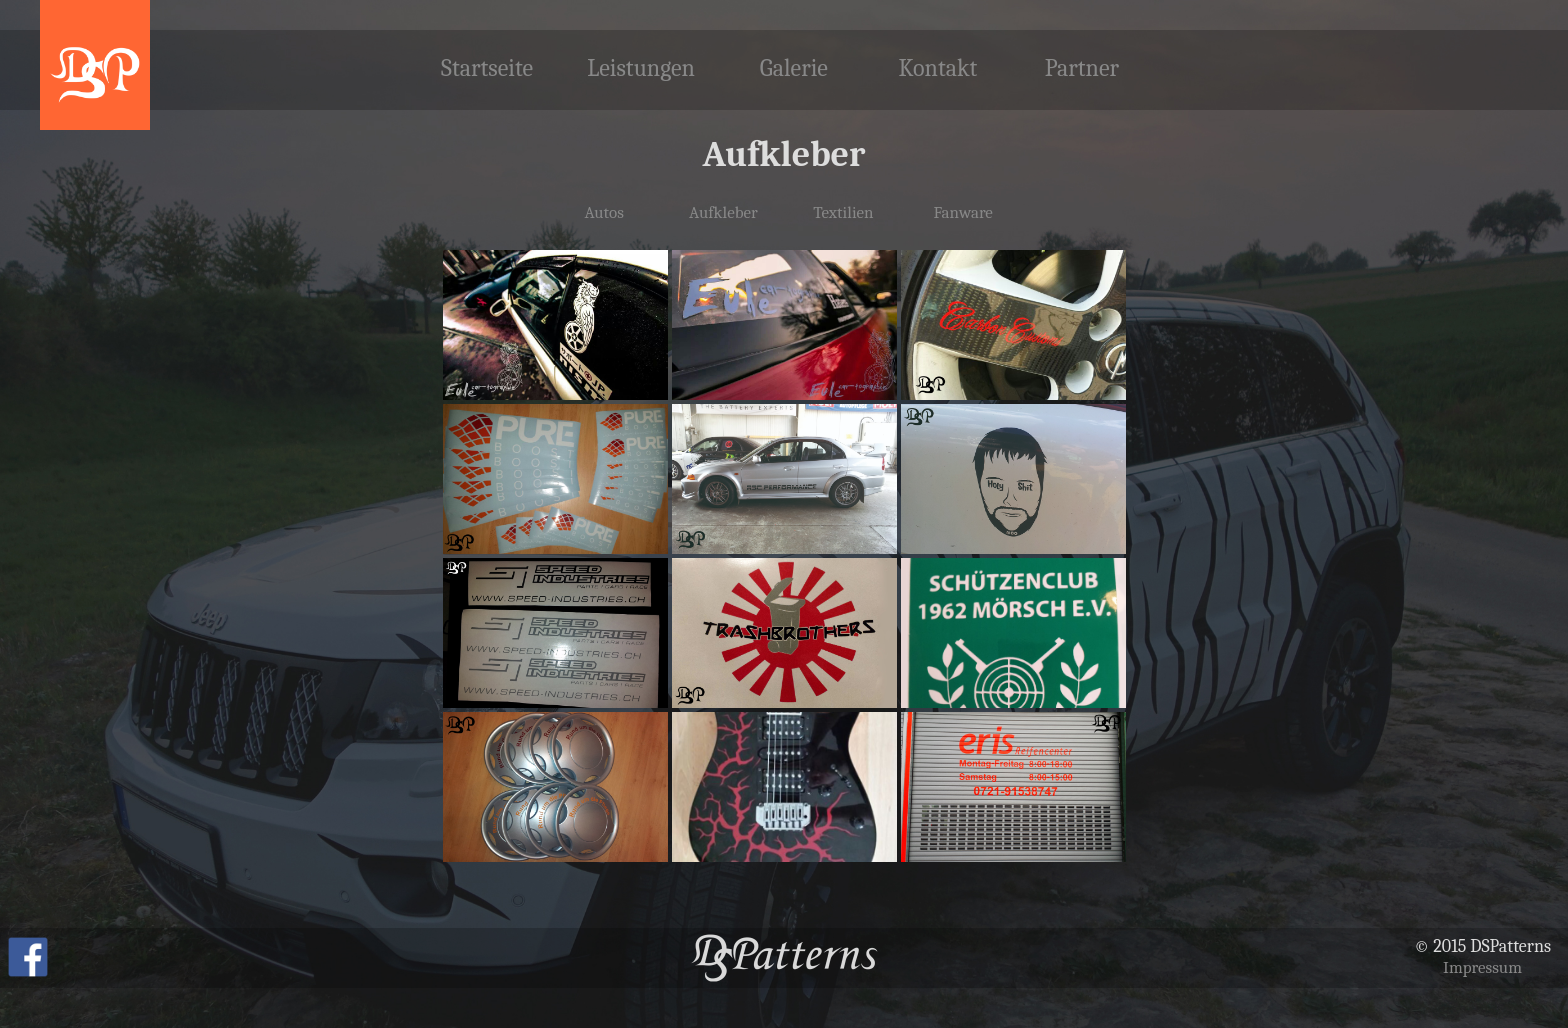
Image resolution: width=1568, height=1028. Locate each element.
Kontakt (937, 68)
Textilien (843, 212)
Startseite (487, 68)
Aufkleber (723, 212)
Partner (1082, 68)
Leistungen (641, 68)
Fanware (962, 212)
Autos (603, 212)
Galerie (794, 68)
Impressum (1482, 967)
